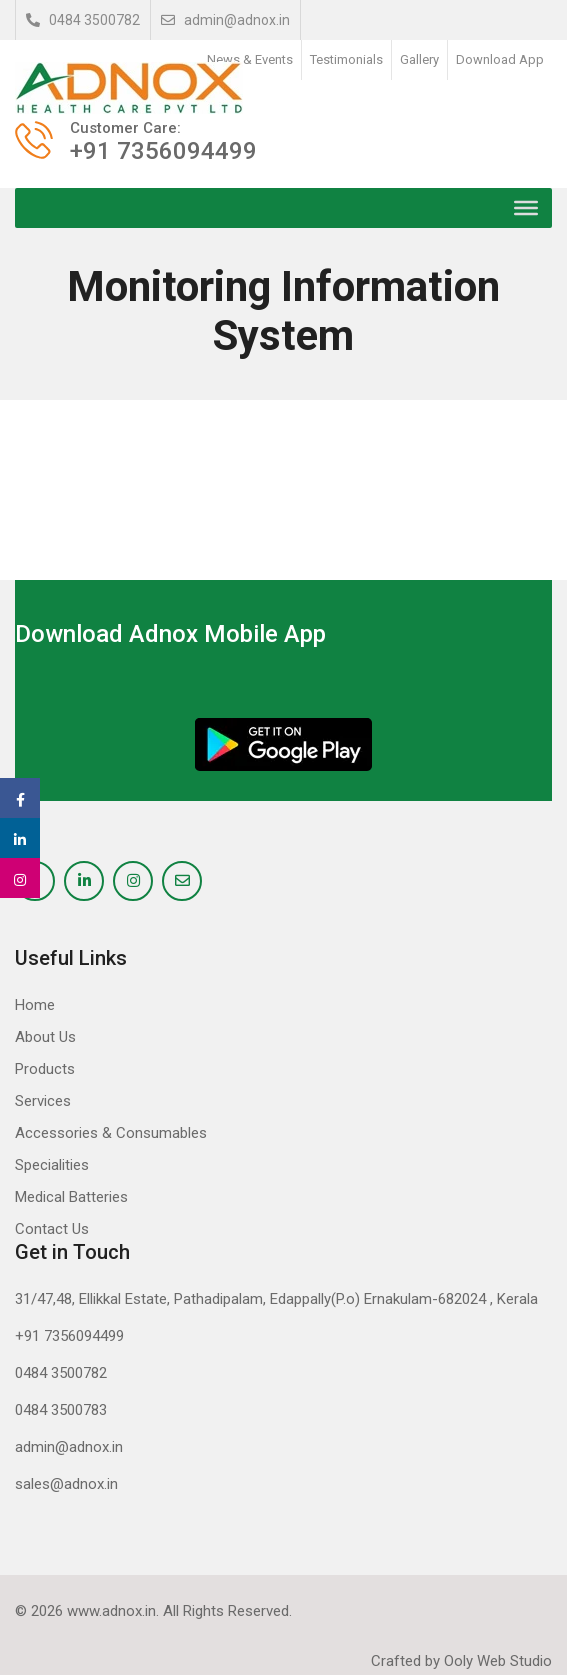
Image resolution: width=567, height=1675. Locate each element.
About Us (45, 1037)
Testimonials (346, 59)
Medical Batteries (71, 1197)
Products (45, 1069)
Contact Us (52, 1229)
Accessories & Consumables (111, 1133)
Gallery (419, 59)
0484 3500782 (83, 20)
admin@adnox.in (225, 20)
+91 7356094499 (69, 1336)
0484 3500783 (61, 1410)
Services (43, 1101)
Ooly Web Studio (498, 1661)
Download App (500, 59)
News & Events (250, 59)
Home (35, 1005)
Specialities (52, 1165)
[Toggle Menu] (526, 208)
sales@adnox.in (66, 1484)
